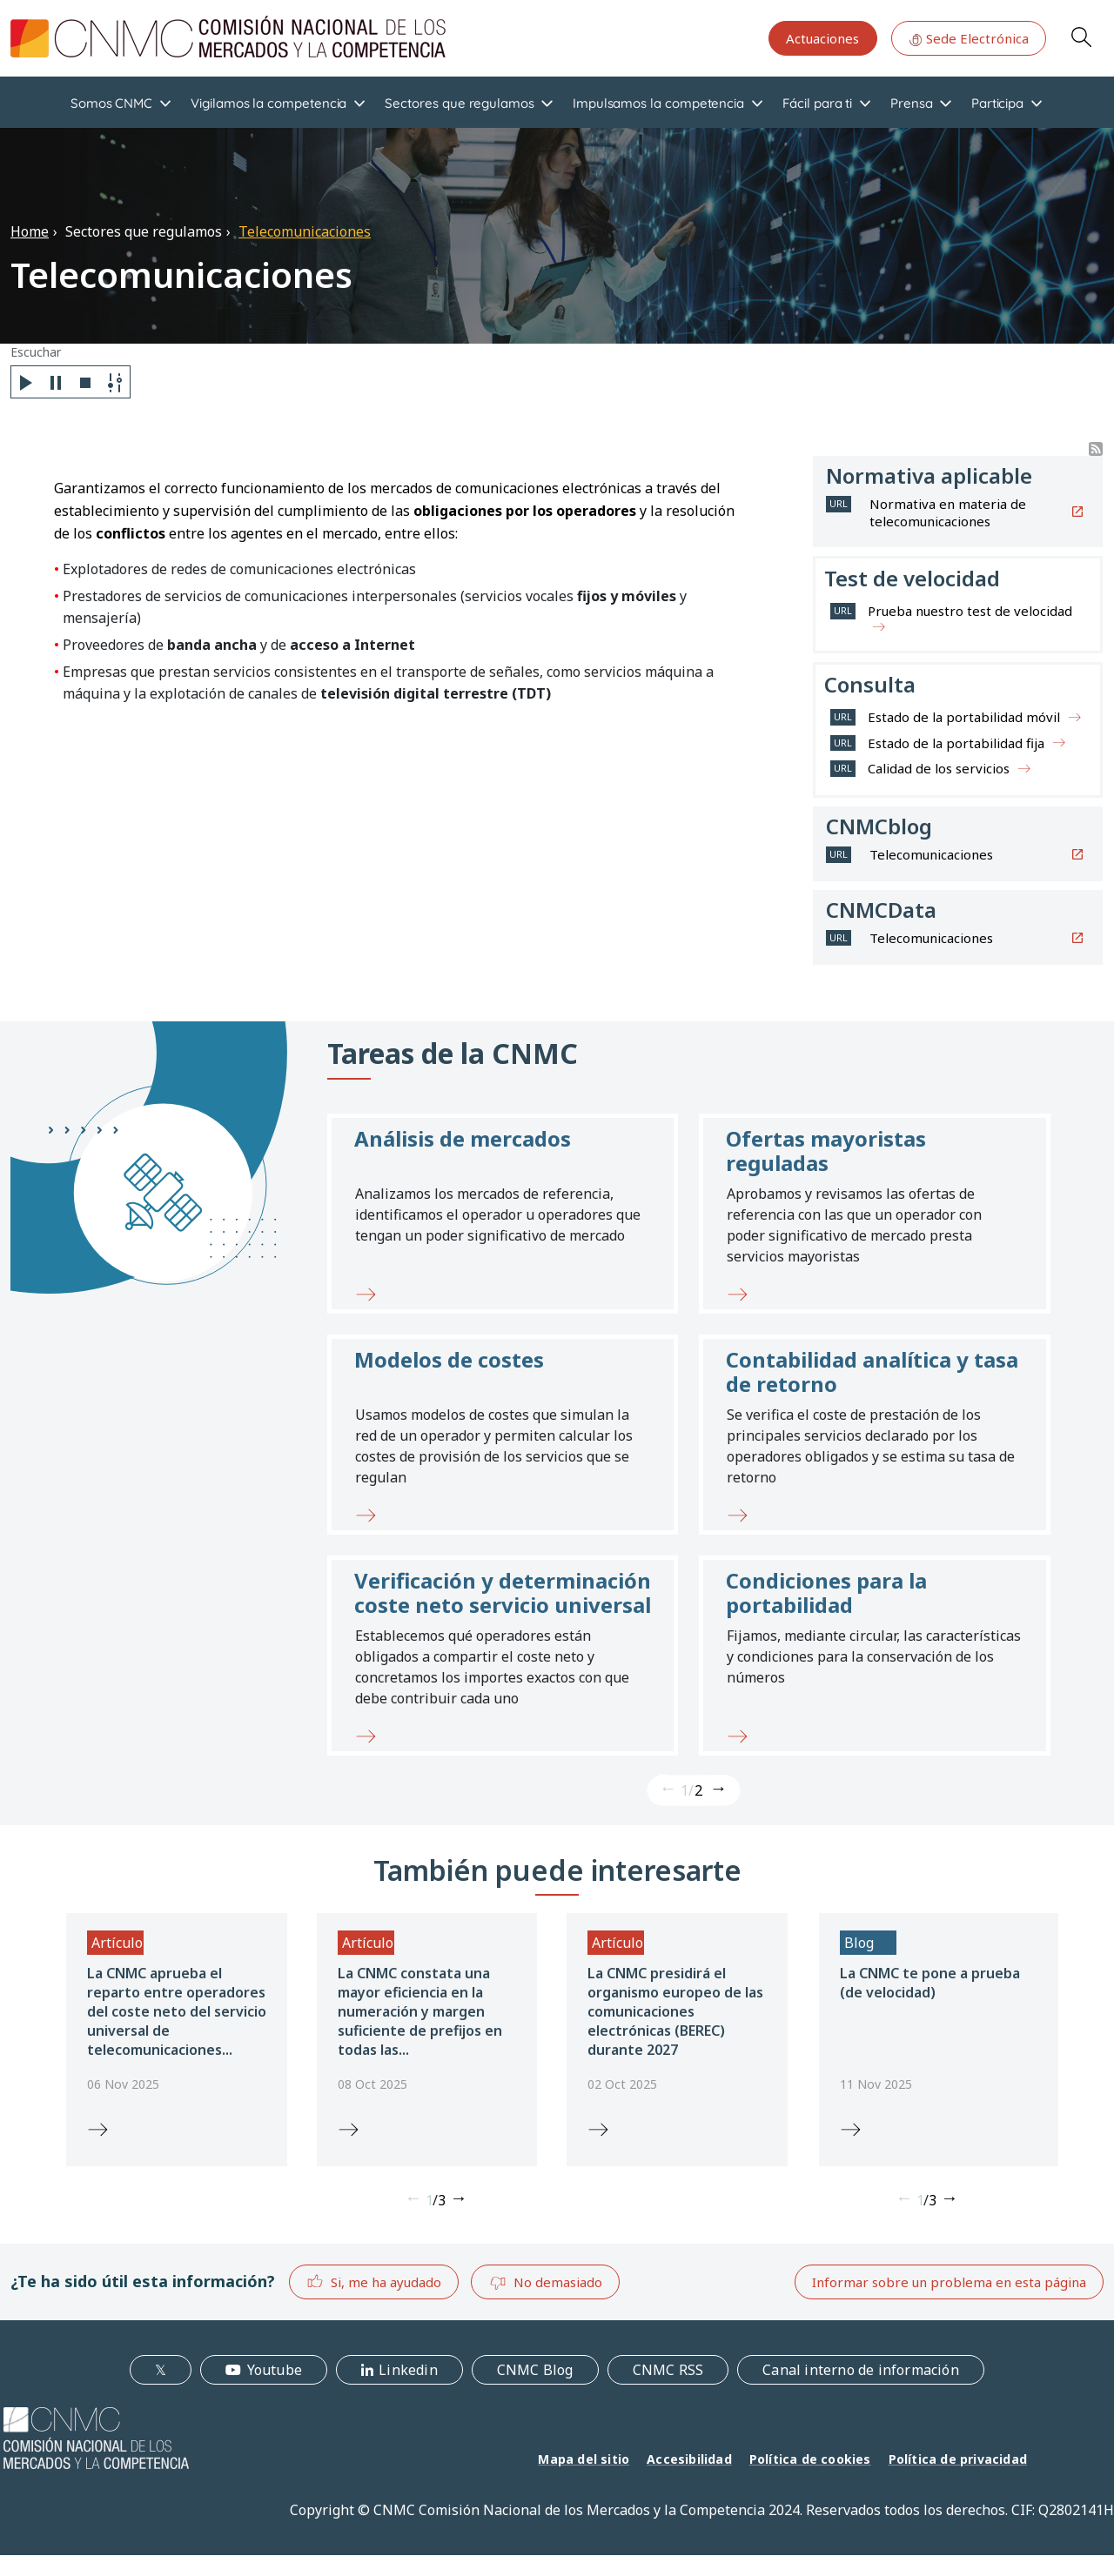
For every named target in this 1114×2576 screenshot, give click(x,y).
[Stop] (85, 382)
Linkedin (408, 2369)
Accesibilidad (689, 2459)
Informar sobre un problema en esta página (949, 2282)
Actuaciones (822, 38)
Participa (997, 103)
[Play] (26, 382)
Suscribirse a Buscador (1096, 449)
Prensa (911, 103)
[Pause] (55, 382)
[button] (503, 1213)
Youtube (274, 2369)
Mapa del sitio (583, 2459)
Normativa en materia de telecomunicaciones (947, 512)
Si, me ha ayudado (373, 2281)
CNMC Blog (535, 2369)
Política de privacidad (958, 2459)
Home (29, 231)
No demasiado (545, 2282)
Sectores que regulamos (459, 103)
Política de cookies (810, 2459)
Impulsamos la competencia (658, 103)
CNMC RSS (668, 2369)
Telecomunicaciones (304, 231)
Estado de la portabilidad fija (956, 743)
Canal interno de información (860, 2369)
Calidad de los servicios (939, 768)
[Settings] (114, 382)
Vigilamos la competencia (268, 103)
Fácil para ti (817, 103)
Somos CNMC (111, 103)
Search (1081, 37)
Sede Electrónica (969, 38)
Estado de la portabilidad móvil (964, 717)
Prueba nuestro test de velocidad (970, 610)
